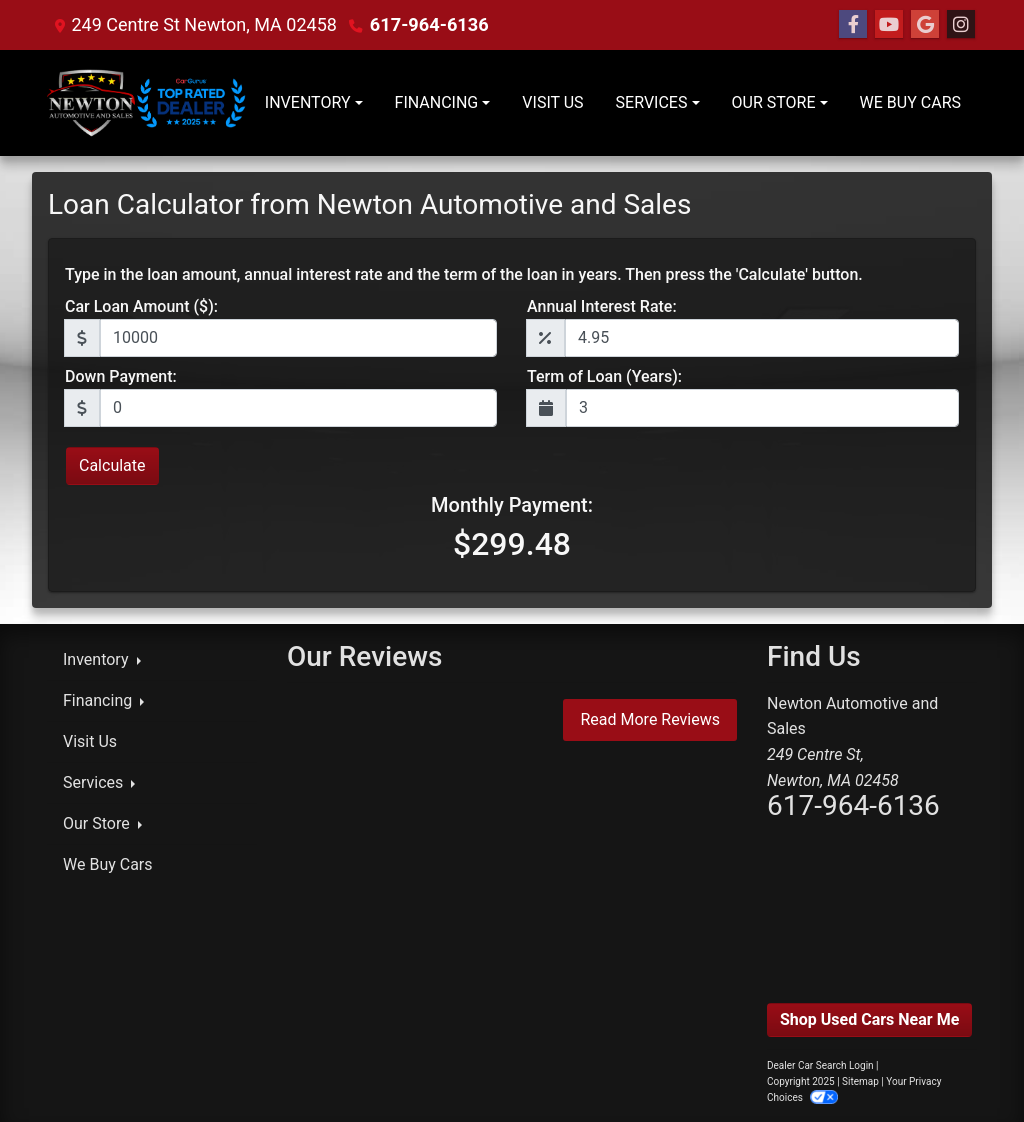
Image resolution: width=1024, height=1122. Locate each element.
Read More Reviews (650, 719)
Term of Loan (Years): (604, 376)
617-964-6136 (428, 24)
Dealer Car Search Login (820, 1065)
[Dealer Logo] (148, 103)
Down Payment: (121, 376)
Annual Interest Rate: (602, 306)
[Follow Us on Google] (925, 25)
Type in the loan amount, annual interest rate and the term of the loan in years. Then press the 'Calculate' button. (464, 274)
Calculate (112, 465)
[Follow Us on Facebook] (853, 25)
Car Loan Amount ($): (141, 306)
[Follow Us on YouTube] (889, 25)
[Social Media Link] (961, 25)
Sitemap (860, 1081)
